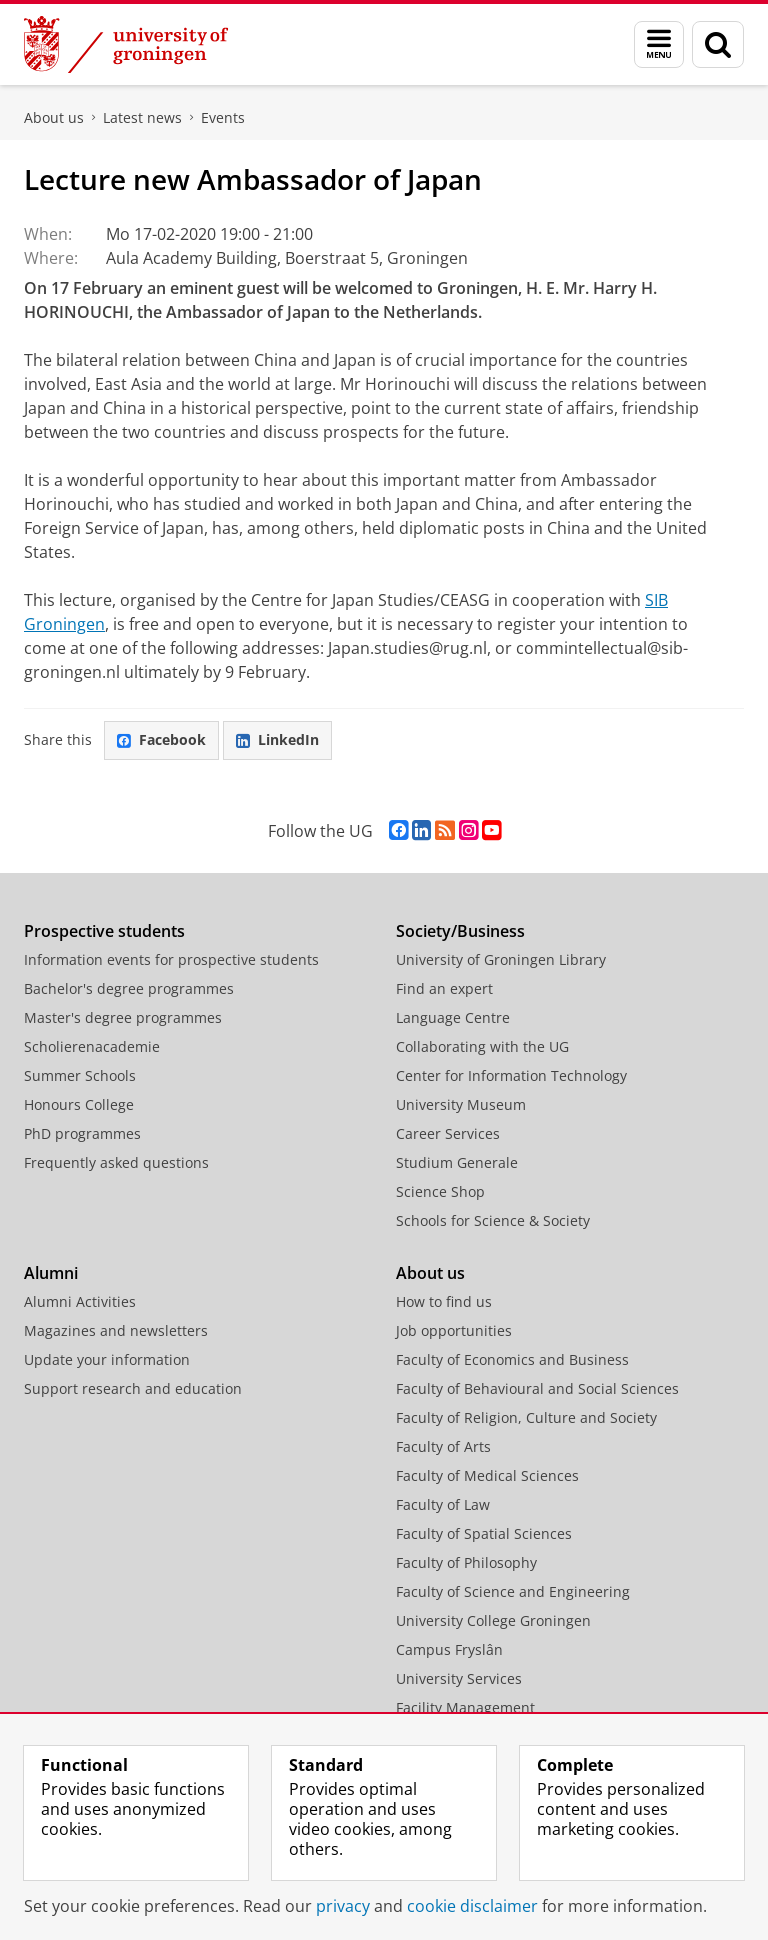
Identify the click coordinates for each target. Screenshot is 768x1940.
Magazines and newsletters (116, 1330)
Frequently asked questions (116, 1162)
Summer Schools (80, 1075)
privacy (343, 1906)
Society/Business (460, 931)
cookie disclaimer (472, 1906)
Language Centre (453, 1017)
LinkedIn (277, 739)
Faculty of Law (443, 1504)
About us (54, 117)
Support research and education (133, 1388)
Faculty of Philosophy (466, 1562)
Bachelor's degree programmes (129, 988)
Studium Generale (457, 1162)
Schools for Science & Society (493, 1220)
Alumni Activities (80, 1301)
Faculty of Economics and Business (512, 1359)
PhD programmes (82, 1133)
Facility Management (465, 1707)
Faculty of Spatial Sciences (484, 1533)
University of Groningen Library (501, 959)
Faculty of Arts (443, 1446)
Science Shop (440, 1191)
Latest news (142, 117)
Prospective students (104, 931)
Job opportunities (454, 1330)
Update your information (107, 1359)
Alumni (51, 1273)
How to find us (444, 1301)
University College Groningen (493, 1620)
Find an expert (444, 988)
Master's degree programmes (123, 1017)
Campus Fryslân (449, 1649)
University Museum (461, 1104)
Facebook (161, 739)
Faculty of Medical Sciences (487, 1475)
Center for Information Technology (511, 1075)
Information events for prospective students (171, 959)
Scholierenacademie (92, 1046)
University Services (459, 1678)
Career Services (448, 1133)
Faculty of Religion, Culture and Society (526, 1417)
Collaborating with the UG (482, 1046)
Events (223, 117)
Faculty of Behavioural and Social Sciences (537, 1388)
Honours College (79, 1104)
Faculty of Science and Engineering (513, 1591)
